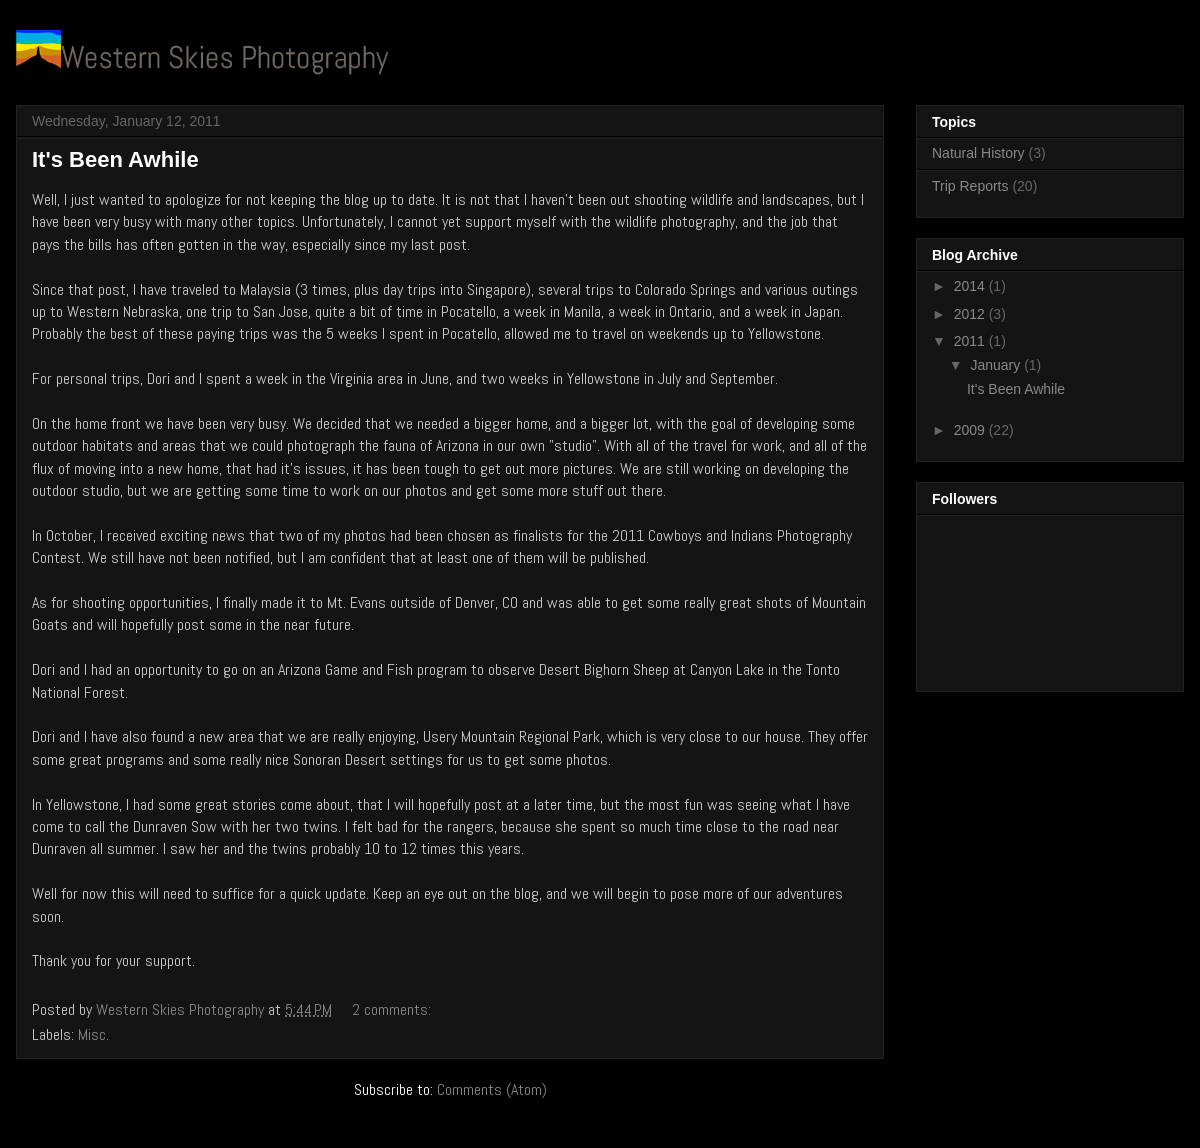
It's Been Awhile (115, 159)
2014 (971, 286)
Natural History (978, 153)
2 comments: (393, 1009)
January (997, 365)
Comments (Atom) (492, 1089)
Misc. (93, 1034)
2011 (971, 341)
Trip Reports (970, 186)
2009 (971, 430)
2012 (971, 314)
